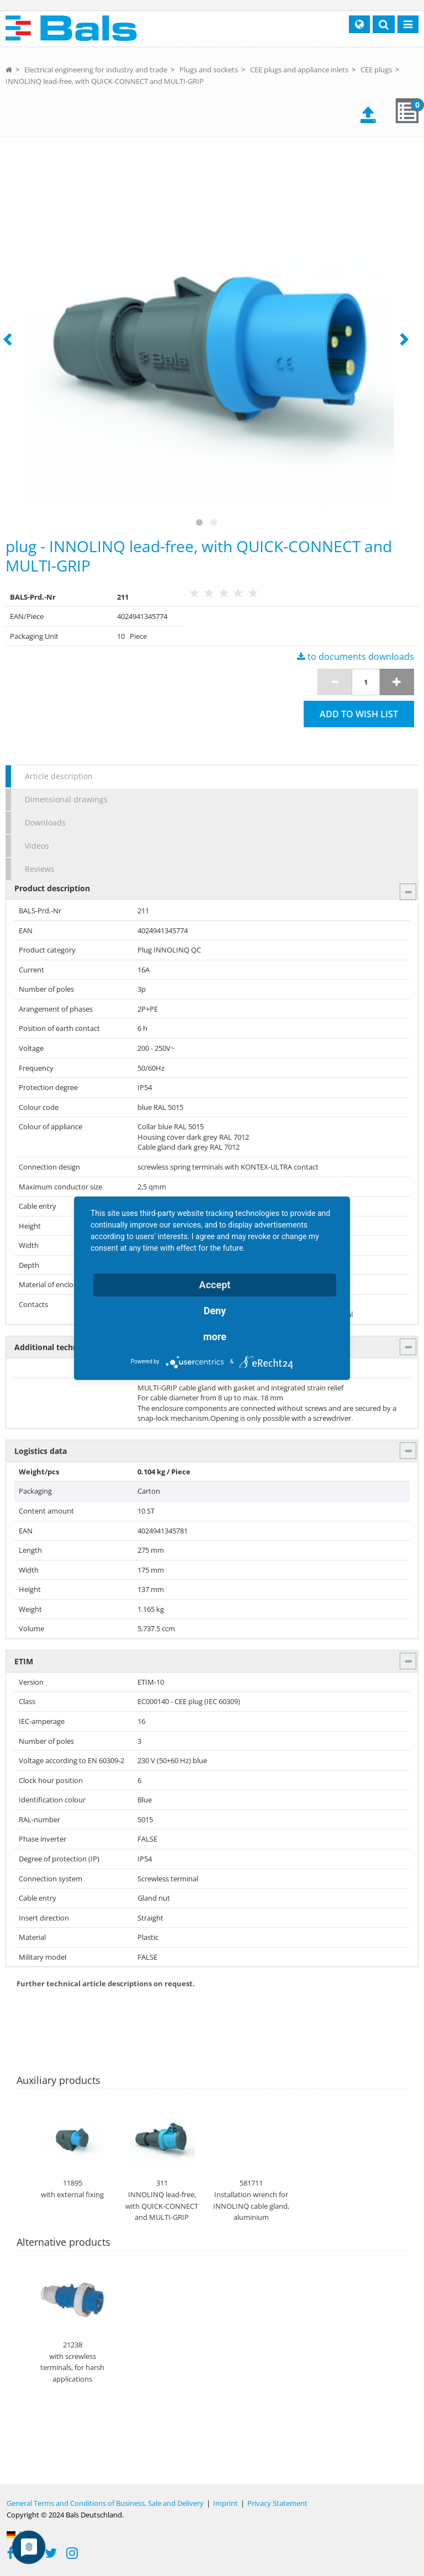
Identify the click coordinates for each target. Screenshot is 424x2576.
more (214, 1336)
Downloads (45, 822)
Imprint (225, 2503)
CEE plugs (376, 70)
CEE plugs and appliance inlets (299, 70)
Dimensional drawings (66, 799)
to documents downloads (355, 656)
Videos (37, 845)
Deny (215, 1310)
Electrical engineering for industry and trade (95, 70)
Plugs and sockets (208, 70)
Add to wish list (359, 714)
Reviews (40, 869)
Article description (59, 776)
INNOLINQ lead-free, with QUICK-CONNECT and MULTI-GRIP (105, 81)
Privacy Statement (277, 2503)
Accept (215, 1284)
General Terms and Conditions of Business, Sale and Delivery (105, 2503)
